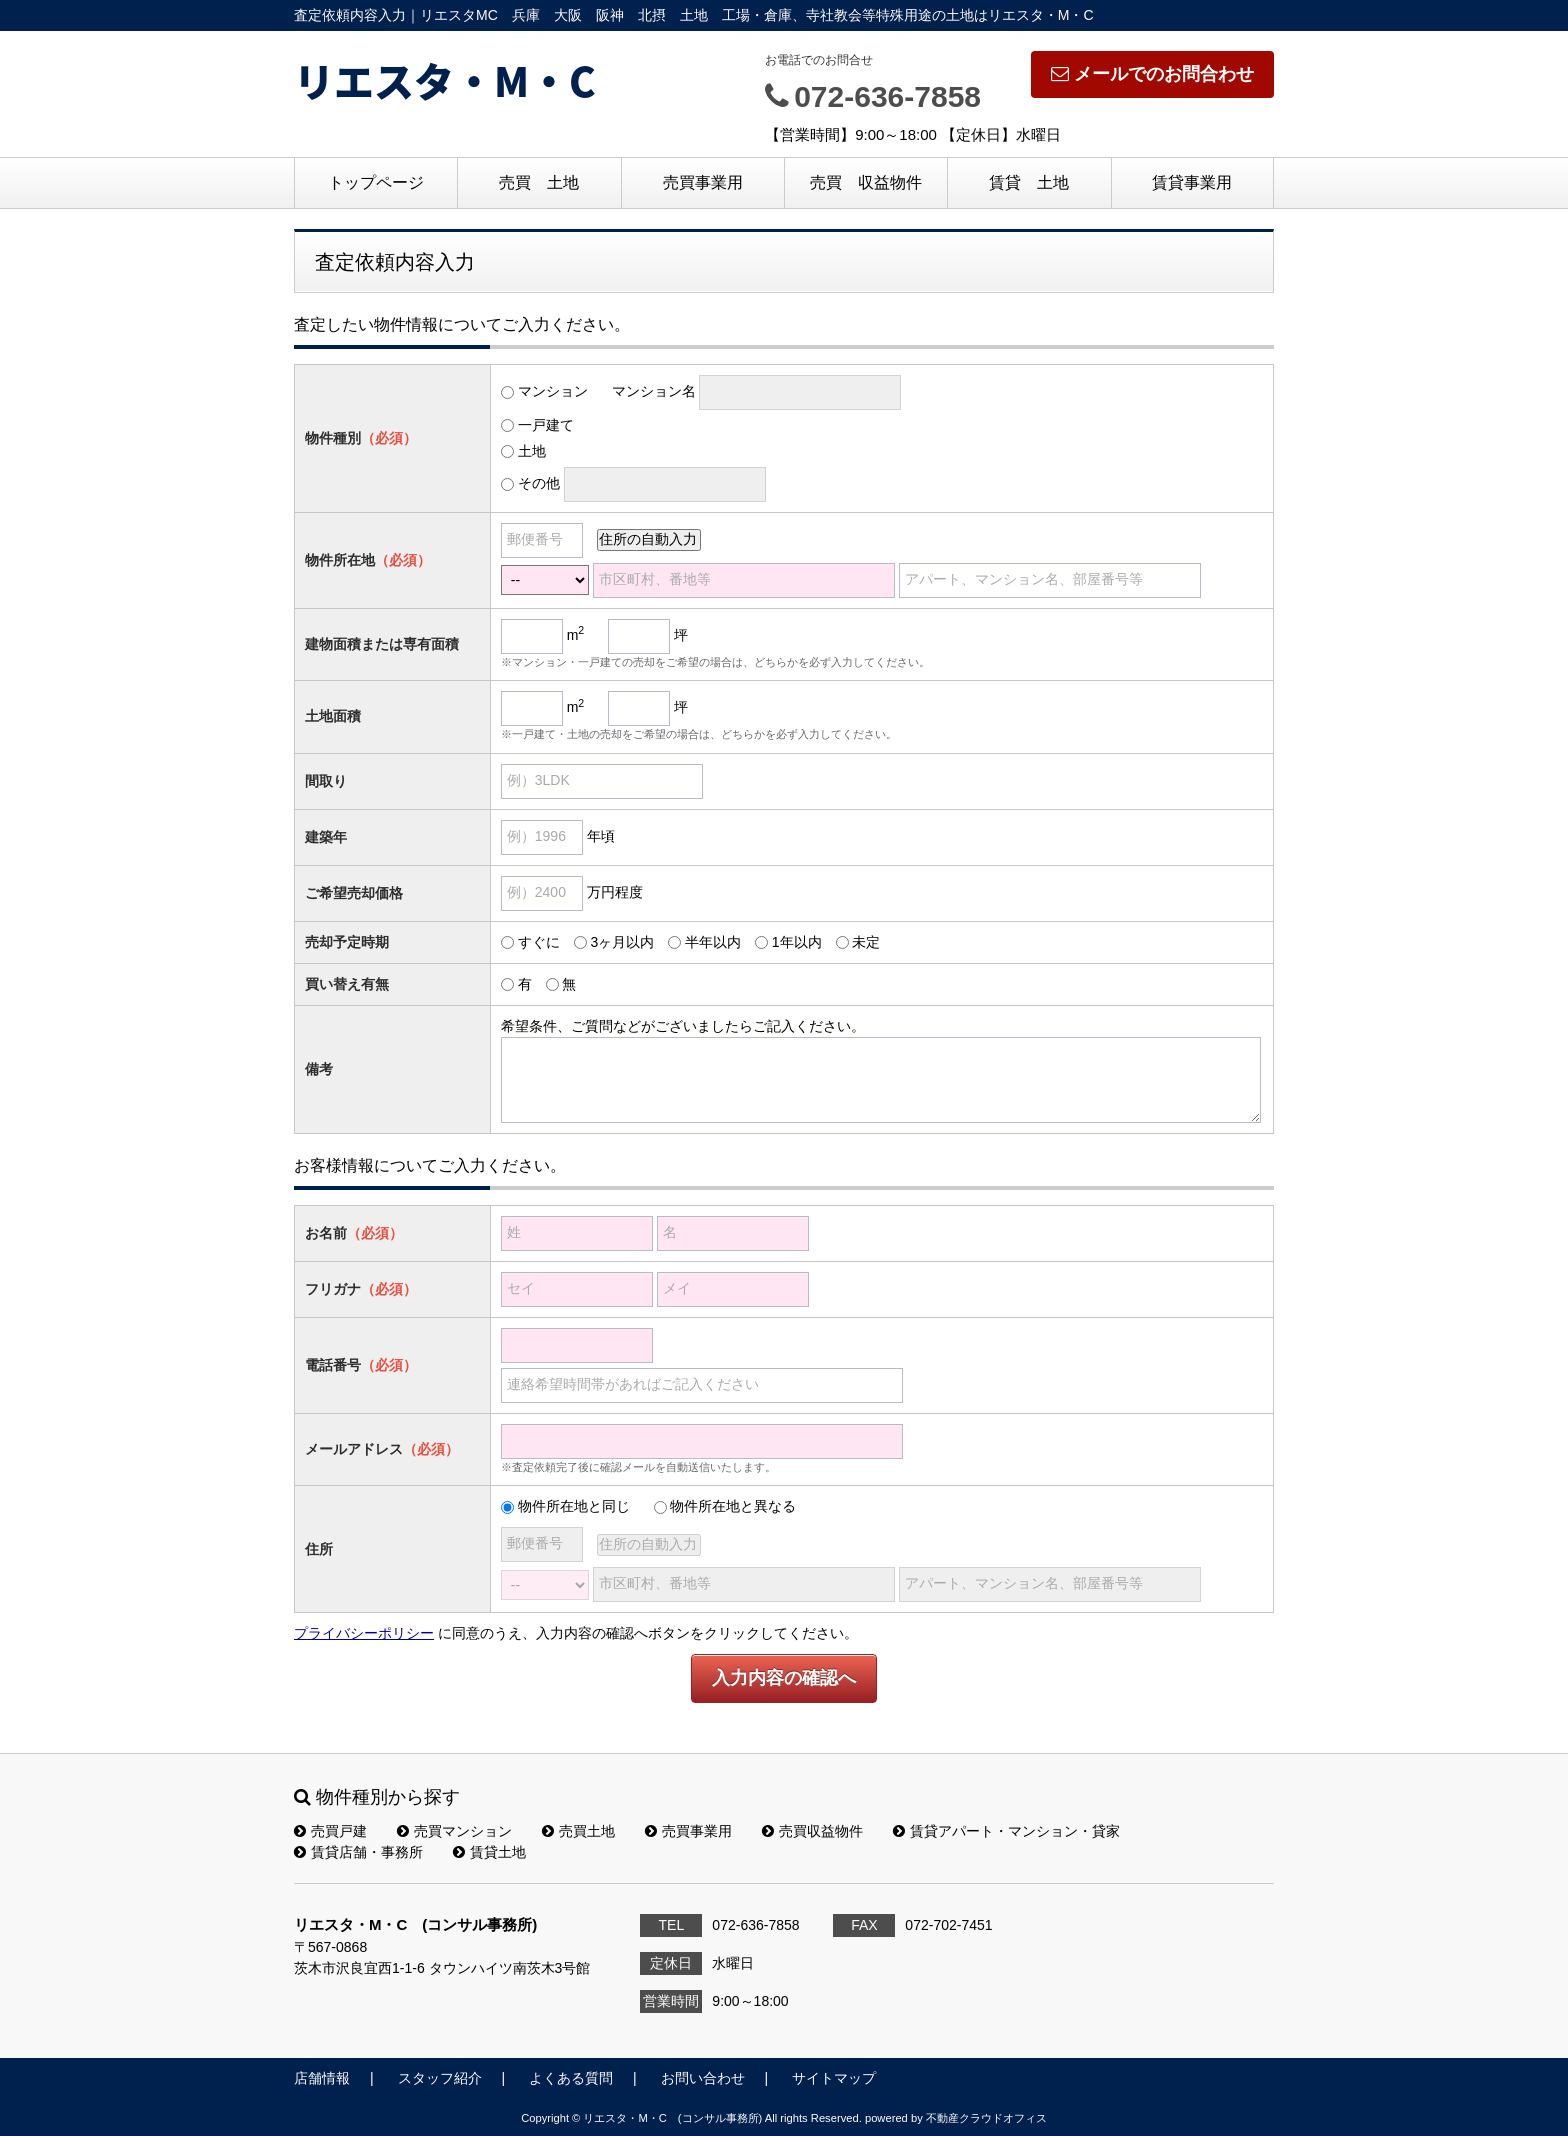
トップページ (376, 182)
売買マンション (454, 1831)
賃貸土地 (489, 1852)
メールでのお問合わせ (1152, 74)
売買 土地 (539, 182)
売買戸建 (330, 1831)
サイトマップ (834, 2078)
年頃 (601, 836)
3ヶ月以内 (622, 942)
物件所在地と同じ (574, 1506)
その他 (539, 483)
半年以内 (713, 942)
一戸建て (546, 425)
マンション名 (654, 391)
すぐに (539, 942)
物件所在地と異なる (733, 1506)
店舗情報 (322, 2078)
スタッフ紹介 (440, 2078)
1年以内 (797, 942)
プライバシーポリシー (364, 1633)
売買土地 (578, 1831)
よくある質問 (571, 2078)
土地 (532, 451)
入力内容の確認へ (784, 1678)
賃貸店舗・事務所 (358, 1852)
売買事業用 (703, 182)
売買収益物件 (812, 1831)
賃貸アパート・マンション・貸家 (1006, 1831)
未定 (866, 942)
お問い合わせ (703, 2078)
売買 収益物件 (866, 182)
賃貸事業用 (1192, 182)
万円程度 (615, 892)
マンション (553, 391)
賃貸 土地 (1029, 182)
